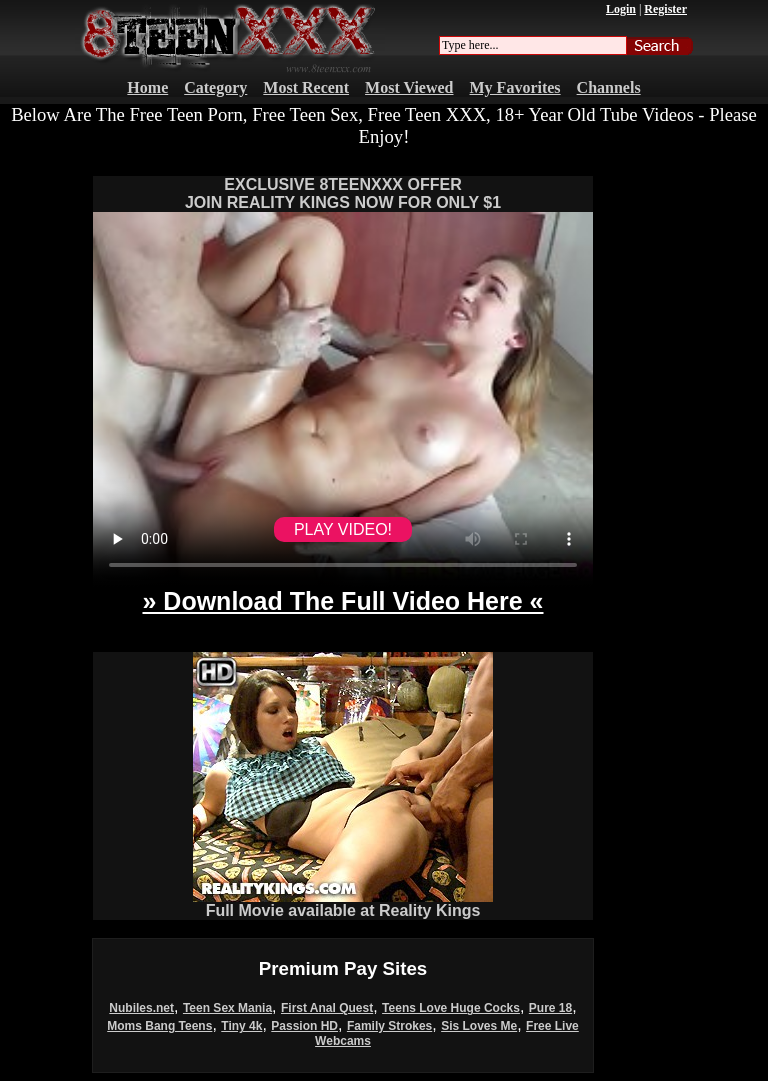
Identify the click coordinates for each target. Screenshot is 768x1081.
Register (665, 9)
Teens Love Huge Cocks (451, 1008)
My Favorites (515, 87)
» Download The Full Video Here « (342, 601)
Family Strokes (389, 1026)
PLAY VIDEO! (343, 529)
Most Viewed (409, 87)
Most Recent (306, 87)
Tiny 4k (241, 1026)
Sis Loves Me (479, 1026)
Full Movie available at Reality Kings (343, 903)
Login (621, 9)
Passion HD (304, 1026)
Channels (609, 87)
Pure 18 (550, 1008)
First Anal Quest (327, 1008)
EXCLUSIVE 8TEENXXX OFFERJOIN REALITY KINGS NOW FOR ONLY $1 (343, 193)
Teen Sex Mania (227, 1008)
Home (147, 87)
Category (215, 87)
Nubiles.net (141, 1008)
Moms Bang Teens (159, 1026)
